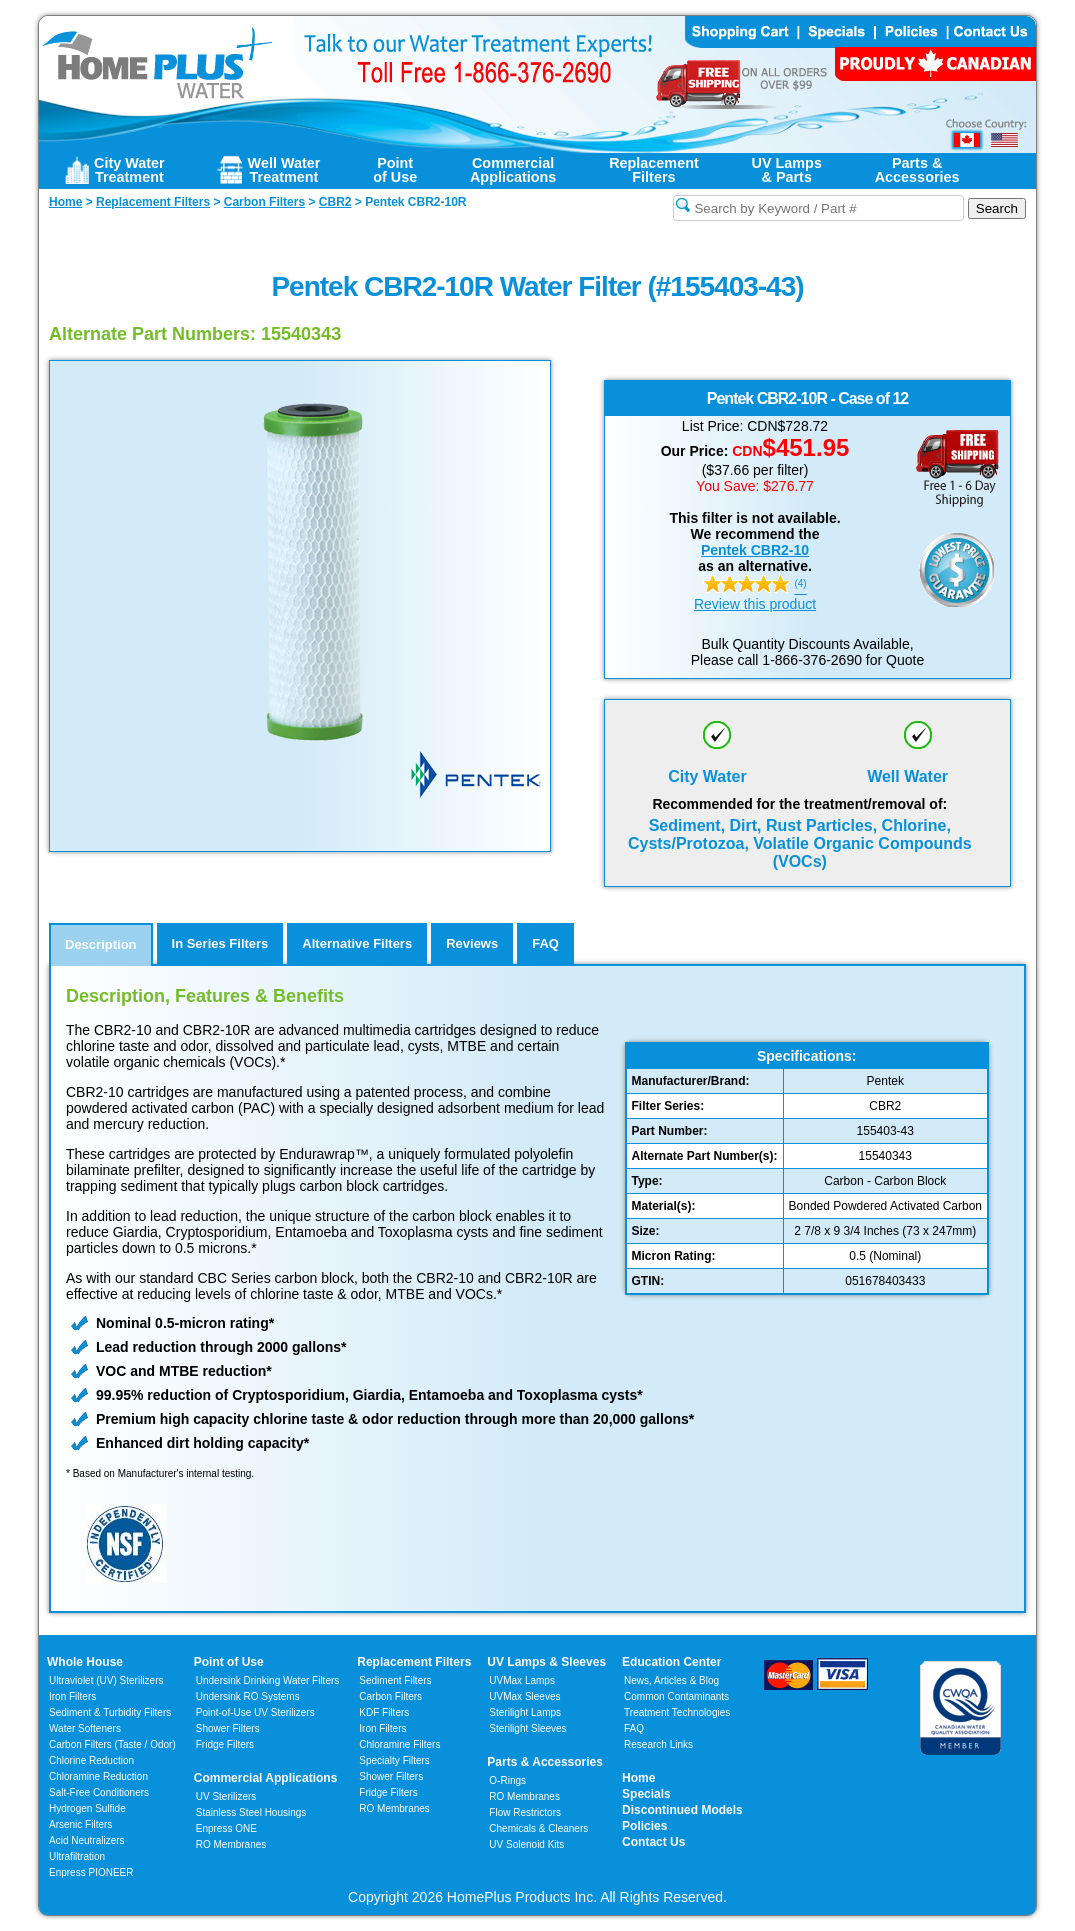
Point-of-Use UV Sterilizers (255, 1712)
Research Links (658, 1744)
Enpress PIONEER (91, 1872)
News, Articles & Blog (671, 1680)
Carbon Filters (112, 1744)
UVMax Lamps (522, 1680)
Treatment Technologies (677, 1712)
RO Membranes (231, 1844)
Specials (646, 1794)
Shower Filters (228, 1728)
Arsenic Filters (80, 1824)
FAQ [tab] (545, 943)
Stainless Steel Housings (251, 1812)
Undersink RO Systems (248, 1696)
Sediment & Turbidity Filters (110, 1712)
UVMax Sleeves (524, 1696)
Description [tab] (101, 944)
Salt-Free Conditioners (99, 1792)
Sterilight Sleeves (527, 1728)
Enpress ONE (226, 1828)
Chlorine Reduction (91, 1760)
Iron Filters (72, 1696)
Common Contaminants (676, 1696)
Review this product (755, 604)
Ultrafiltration (77, 1856)
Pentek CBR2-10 (755, 550)
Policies (644, 1826)
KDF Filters (384, 1712)
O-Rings (507, 1780)
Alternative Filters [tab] (357, 943)
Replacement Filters (414, 1662)
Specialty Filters (394, 1760)
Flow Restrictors (525, 1812)
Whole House (85, 1662)
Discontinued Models (682, 1810)
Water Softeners (85, 1728)
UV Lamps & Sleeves (546, 1662)
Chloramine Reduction (98, 1776)
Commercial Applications (266, 1778)
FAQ (634, 1728)
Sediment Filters (395, 1680)
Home (638, 1778)
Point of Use (229, 1662)
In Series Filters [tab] (220, 943)
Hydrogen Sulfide (87, 1808)
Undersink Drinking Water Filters (268, 1680)
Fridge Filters (225, 1744)
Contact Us (653, 1842)
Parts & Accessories (545, 1762)
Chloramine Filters (399, 1744)
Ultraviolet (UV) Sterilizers (106, 1680)
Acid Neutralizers (87, 1840)
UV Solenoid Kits (526, 1844)
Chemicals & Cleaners (538, 1828)
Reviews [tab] (472, 943)
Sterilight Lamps (525, 1712)
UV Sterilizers (226, 1796)
